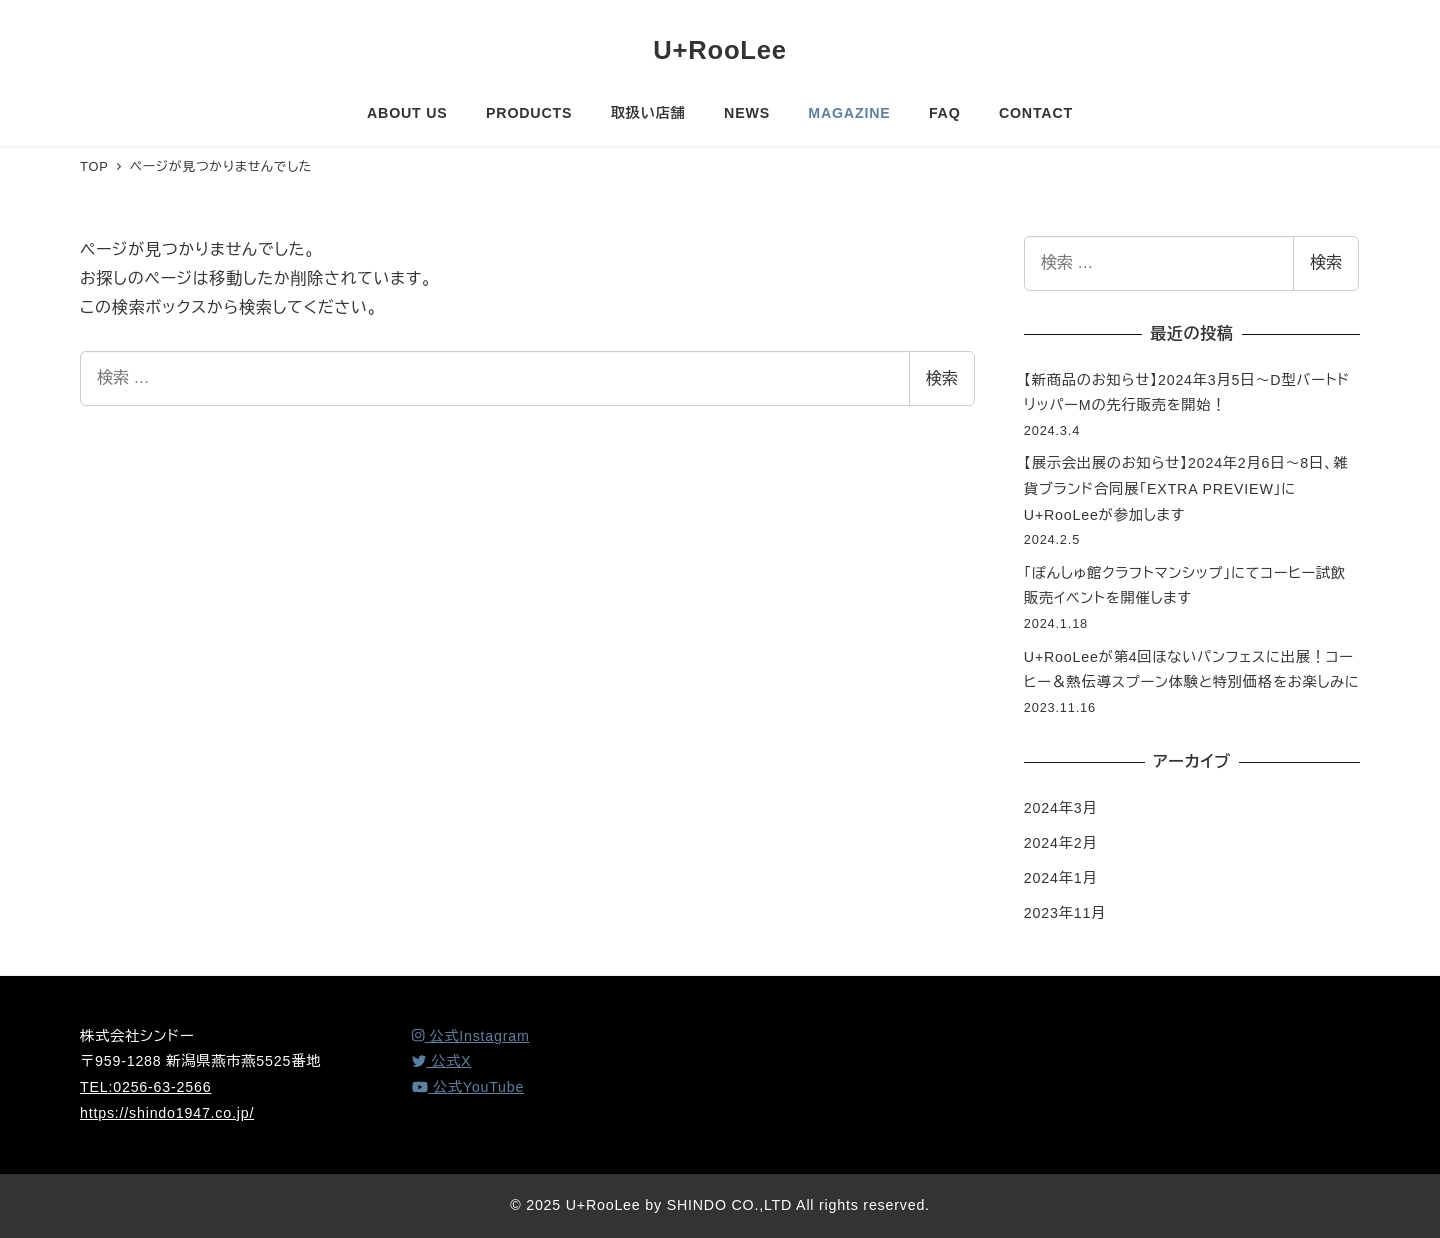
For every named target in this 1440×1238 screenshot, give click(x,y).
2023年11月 (1065, 913)
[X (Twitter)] (441, 1061)
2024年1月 (1061, 878)
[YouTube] (468, 1087)
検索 (942, 378)
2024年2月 (1061, 843)
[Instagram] (471, 1036)
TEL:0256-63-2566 (145, 1087)
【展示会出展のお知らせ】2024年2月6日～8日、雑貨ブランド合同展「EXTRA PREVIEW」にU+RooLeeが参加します (1186, 488)
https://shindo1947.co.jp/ (167, 1113)
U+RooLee (720, 50)
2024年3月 (1061, 808)
